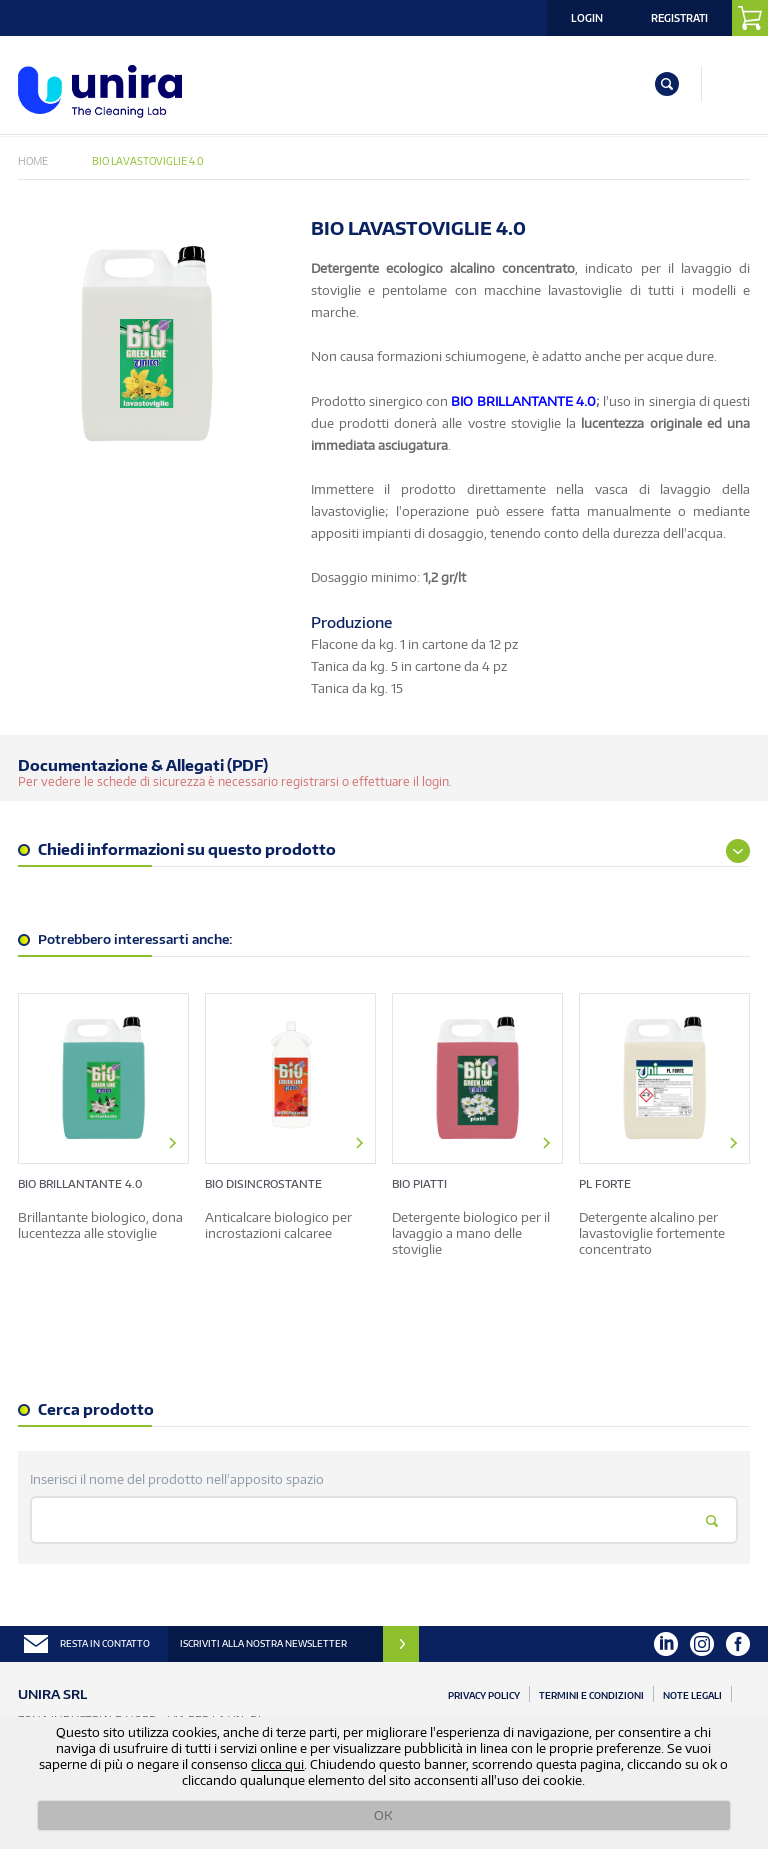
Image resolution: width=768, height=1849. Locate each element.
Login (587, 18)
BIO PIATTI (419, 1183)
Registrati (679, 18)
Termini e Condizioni (591, 1695)
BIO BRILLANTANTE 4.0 (80, 1183)
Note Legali (692, 1695)
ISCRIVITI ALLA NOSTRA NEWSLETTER (263, 1643)
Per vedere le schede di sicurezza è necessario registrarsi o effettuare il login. (235, 781)
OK (383, 1815)
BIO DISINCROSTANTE (263, 1183)
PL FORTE (605, 1183)
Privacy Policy (484, 1695)
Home (33, 161)
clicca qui (277, 1764)
